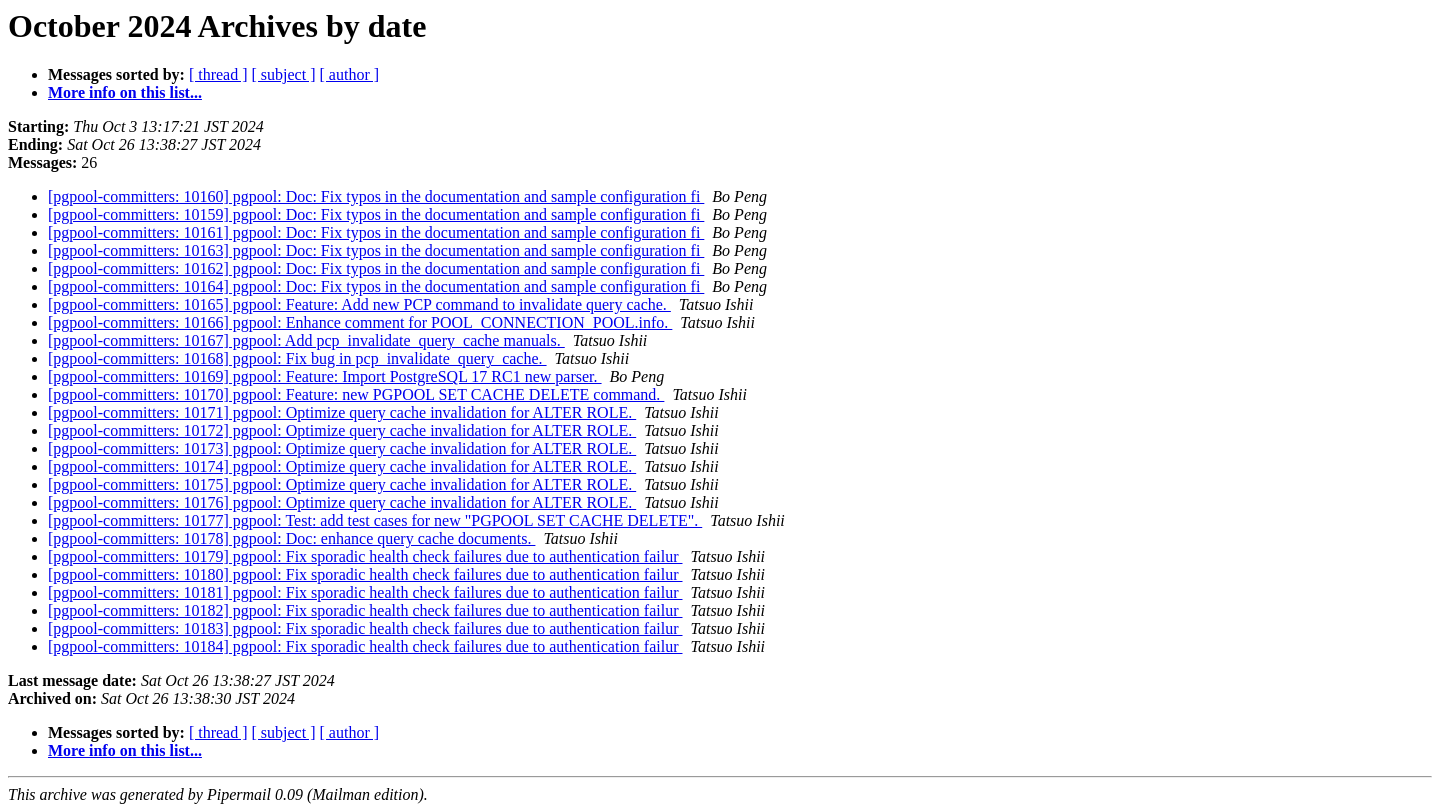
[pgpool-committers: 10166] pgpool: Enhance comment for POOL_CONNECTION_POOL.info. (360, 322)
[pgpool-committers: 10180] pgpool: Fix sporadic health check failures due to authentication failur (365, 574)
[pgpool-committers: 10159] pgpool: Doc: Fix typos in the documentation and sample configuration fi (376, 214)
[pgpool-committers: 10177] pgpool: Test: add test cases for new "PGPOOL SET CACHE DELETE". (375, 520)
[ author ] (350, 74)
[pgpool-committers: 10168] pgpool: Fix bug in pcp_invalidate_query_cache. (297, 358)
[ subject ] (284, 74)
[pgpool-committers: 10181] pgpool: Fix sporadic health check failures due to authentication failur (365, 592)
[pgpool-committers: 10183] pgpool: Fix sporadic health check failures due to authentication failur (365, 628)
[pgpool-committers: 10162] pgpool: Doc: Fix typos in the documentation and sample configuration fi (376, 268)
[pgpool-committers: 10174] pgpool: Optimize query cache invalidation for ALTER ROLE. (342, 466)
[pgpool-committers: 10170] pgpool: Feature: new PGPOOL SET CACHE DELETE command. (356, 394)
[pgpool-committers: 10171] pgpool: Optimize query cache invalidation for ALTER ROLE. (342, 412)
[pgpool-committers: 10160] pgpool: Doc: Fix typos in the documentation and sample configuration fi (376, 196)
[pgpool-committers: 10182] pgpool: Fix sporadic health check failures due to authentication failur (365, 610)
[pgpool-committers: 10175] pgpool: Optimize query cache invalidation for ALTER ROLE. (342, 484)
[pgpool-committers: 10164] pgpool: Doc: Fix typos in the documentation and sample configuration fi (376, 286)
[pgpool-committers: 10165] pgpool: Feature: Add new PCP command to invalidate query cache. (359, 304)
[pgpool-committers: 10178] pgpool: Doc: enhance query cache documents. (291, 538)
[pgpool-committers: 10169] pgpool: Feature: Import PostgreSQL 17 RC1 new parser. (325, 376)
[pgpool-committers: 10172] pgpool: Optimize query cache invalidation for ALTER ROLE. (342, 430)
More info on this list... (125, 92)
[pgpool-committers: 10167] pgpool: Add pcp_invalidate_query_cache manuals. (306, 340)
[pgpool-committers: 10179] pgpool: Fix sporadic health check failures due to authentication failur (365, 556)
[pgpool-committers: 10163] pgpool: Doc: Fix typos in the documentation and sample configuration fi (376, 250)
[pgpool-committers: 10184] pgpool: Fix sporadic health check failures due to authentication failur (365, 646)
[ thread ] (218, 74)
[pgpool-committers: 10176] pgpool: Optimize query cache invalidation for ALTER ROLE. (342, 502)
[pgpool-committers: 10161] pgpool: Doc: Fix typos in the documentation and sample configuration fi (376, 232)
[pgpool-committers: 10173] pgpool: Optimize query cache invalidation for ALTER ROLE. (342, 448)
